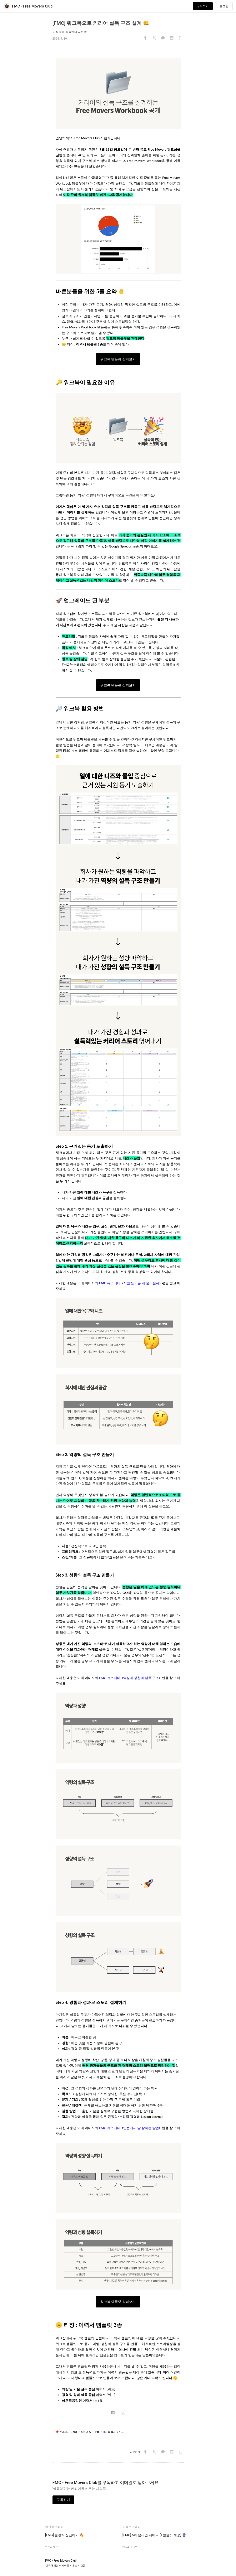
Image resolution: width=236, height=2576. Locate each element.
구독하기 (203, 6)
